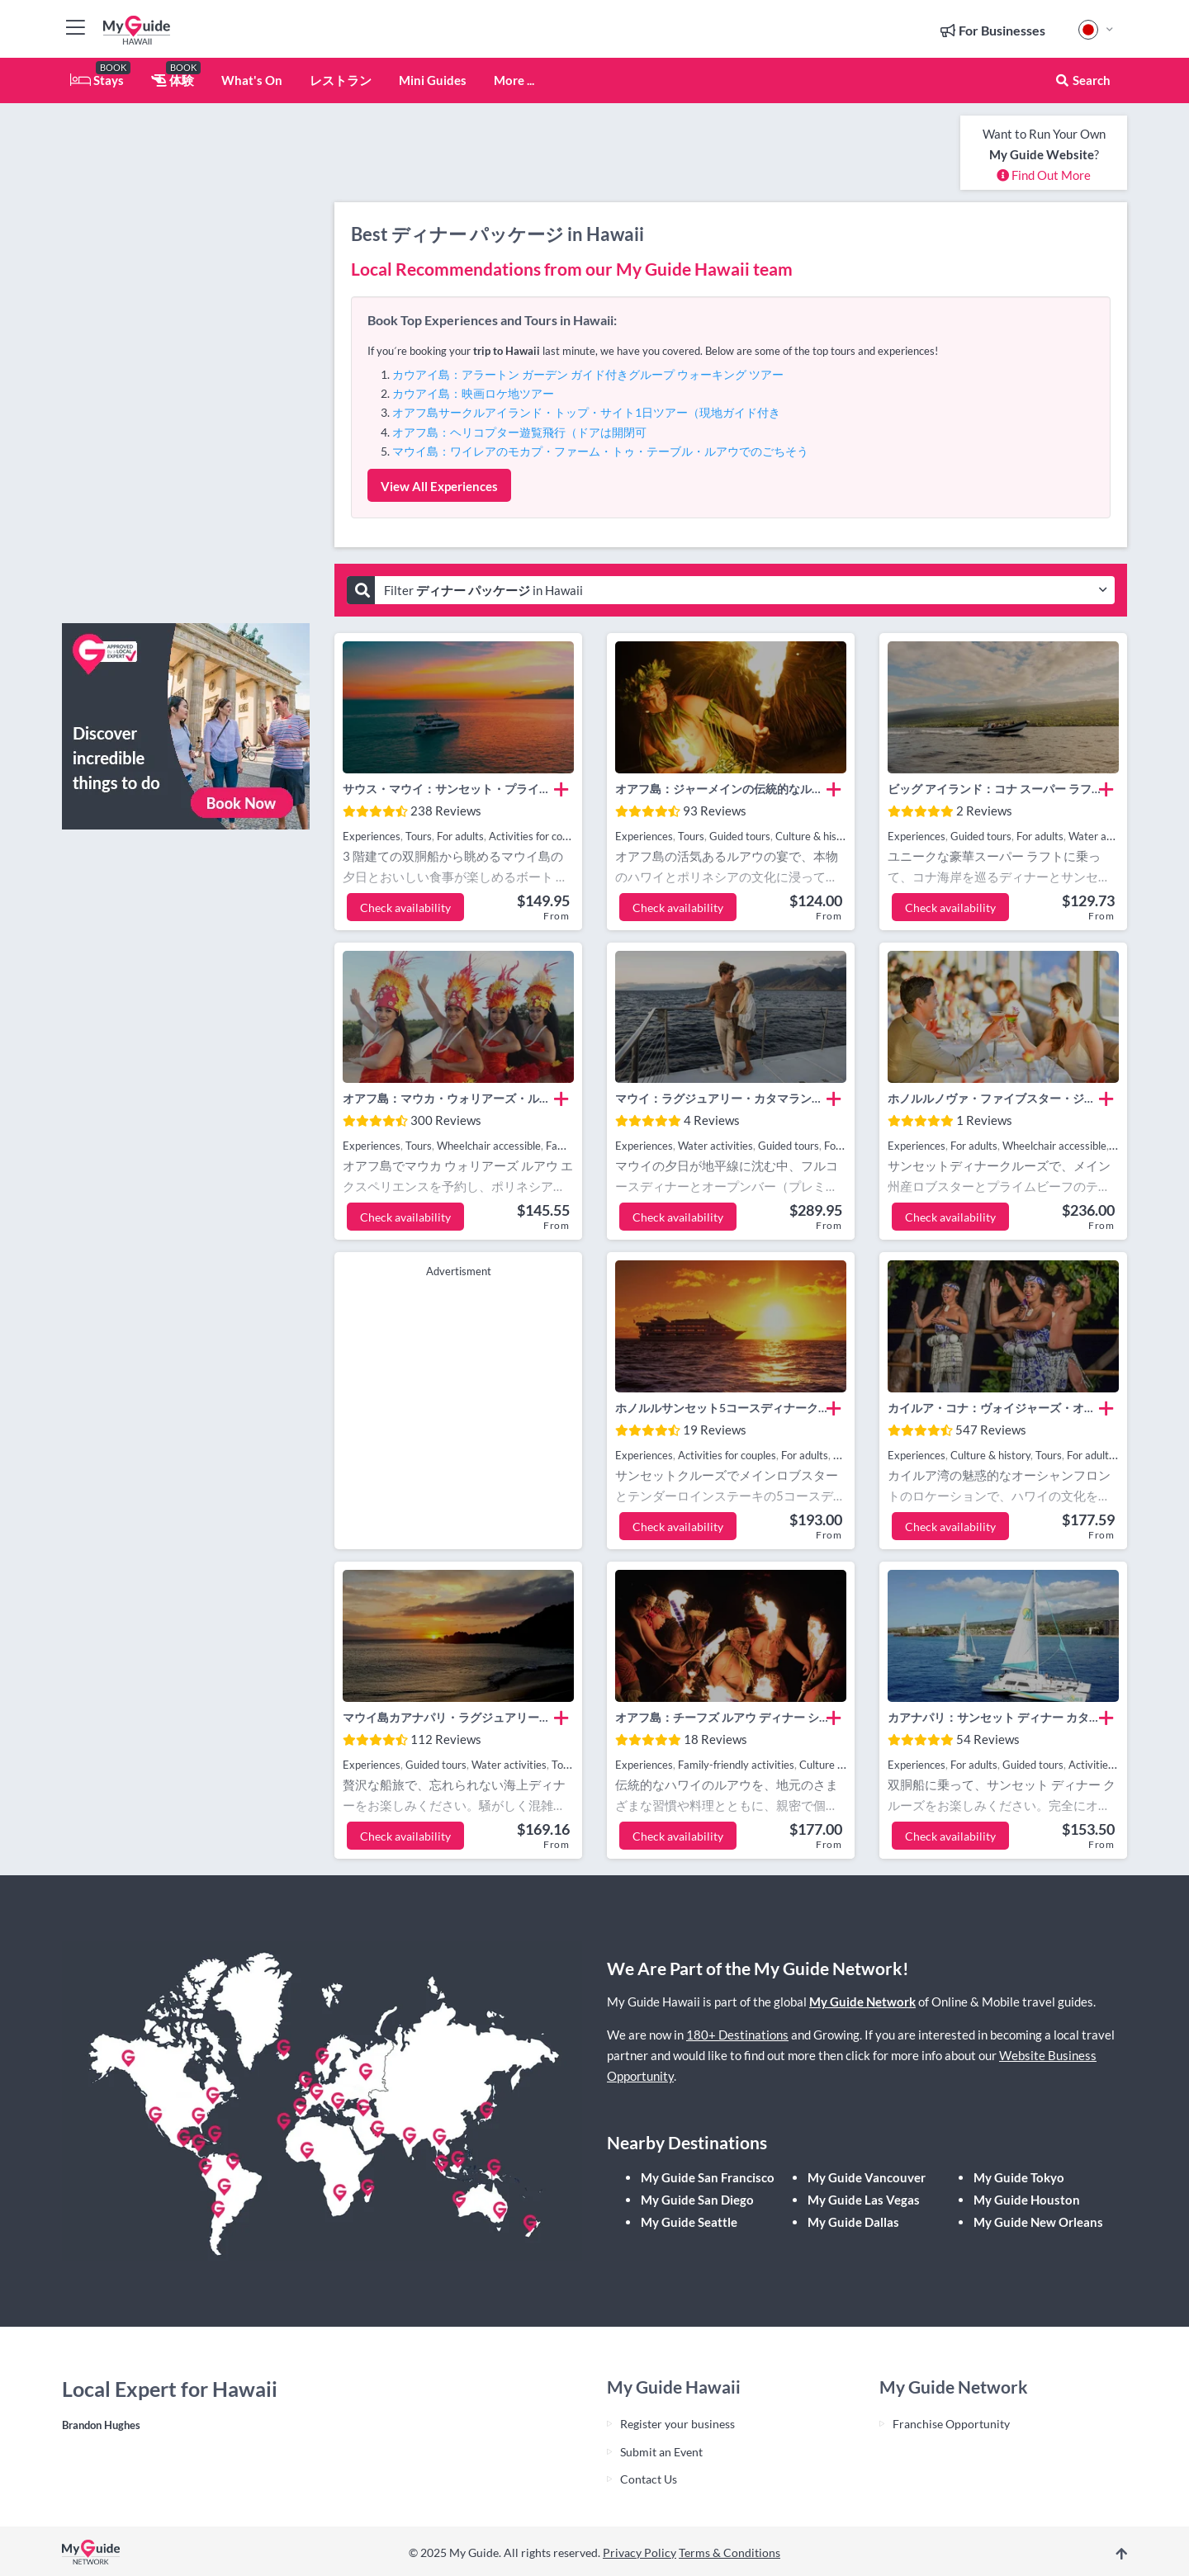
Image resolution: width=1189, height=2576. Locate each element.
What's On (251, 80)
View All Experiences (439, 486)
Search (1082, 80)
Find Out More (1044, 175)
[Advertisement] (186, 363)
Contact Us (648, 2479)
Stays (97, 80)
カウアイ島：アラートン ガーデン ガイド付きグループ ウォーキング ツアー (588, 374)
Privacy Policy (639, 2552)
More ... (514, 80)
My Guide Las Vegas (864, 2199)
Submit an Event (661, 2452)
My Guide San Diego (697, 2199)
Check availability (405, 907)
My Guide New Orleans (1038, 2221)
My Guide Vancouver (867, 2177)
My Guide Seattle (689, 2221)
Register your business (677, 2424)
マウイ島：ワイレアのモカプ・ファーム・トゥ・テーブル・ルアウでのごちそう (600, 451)
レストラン (341, 80)
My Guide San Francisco (708, 2177)
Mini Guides (433, 80)
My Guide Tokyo (1018, 2177)
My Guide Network (862, 2001)
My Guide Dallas (853, 2221)
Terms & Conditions (729, 2552)
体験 (172, 80)
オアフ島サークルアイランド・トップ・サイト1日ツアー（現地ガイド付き (586, 412)
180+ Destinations (737, 2034)
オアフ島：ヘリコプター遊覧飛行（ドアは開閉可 (519, 432)
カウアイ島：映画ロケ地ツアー (473, 393)
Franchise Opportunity (951, 2424)
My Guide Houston (1026, 2199)
